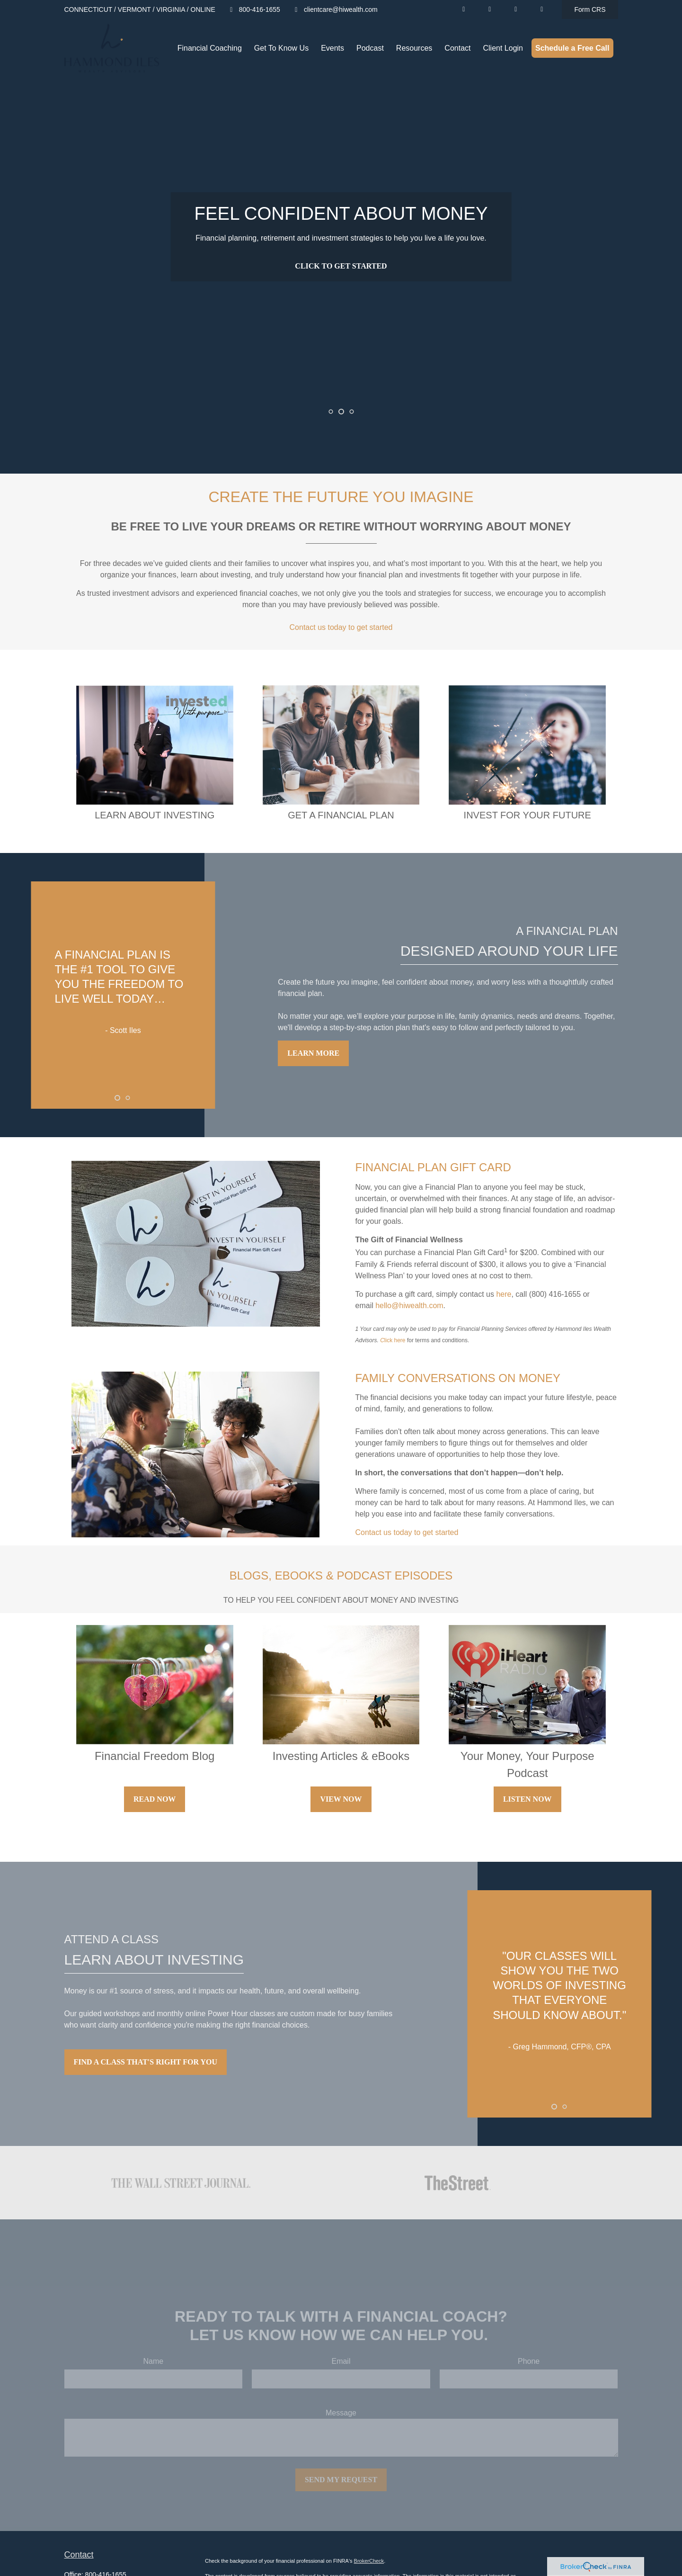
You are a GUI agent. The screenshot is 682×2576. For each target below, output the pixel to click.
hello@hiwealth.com (409, 1305)
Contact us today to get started (341, 627)
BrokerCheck (369, 2561)
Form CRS (589, 9)
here (503, 1294)
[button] (210, 48)
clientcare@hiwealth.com (335, 9)
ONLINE (203, 9)
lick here (395, 1340)
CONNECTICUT (88, 9)
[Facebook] (515, 9)
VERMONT (134, 9)
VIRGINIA (170, 9)
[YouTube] (489, 9)
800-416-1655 (253, 9)
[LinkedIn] (463, 9)
